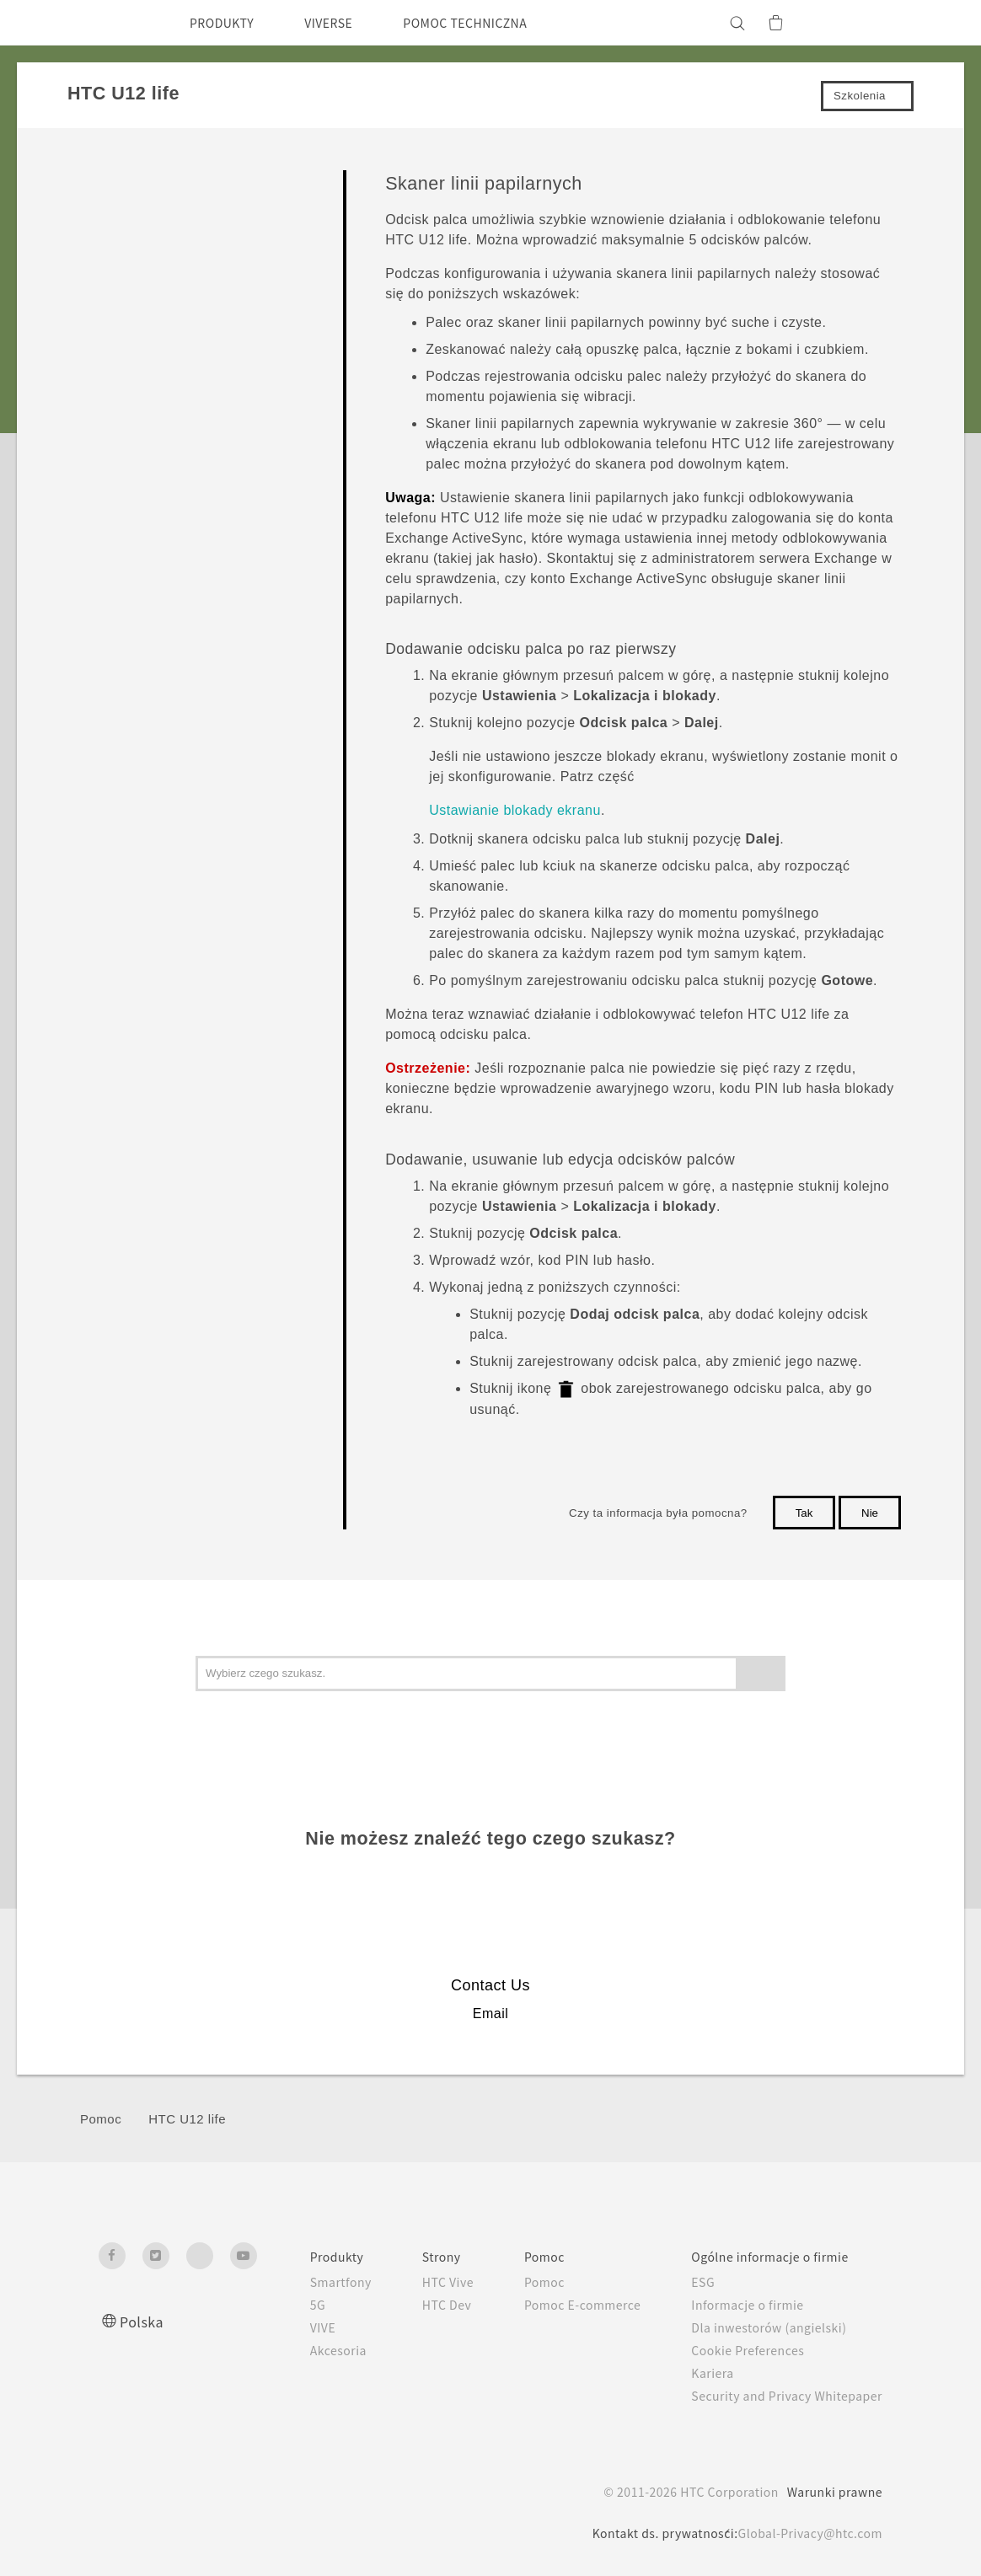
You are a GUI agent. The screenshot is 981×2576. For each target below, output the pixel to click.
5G (277, 2304)
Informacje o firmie (737, 2304)
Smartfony (302, 2281)
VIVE (284, 2327)
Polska (143, 2321)
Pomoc (100, 2119)
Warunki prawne (832, 2491)
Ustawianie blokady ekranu (515, 810)
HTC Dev (414, 2304)
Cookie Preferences (739, 2350)
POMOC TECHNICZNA (494, 22)
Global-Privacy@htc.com (805, 2533)
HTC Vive (414, 2281)
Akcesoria (299, 2350)
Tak (804, 1513)
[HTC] (119, 23)
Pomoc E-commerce (560, 2304)
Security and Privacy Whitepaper (780, 2395)
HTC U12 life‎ (187, 2119)
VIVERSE (343, 22)
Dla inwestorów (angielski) (758, 2327)
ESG (690, 2281)
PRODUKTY (227, 22)
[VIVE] (859, 22)
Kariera (698, 2373)
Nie (869, 1513)
